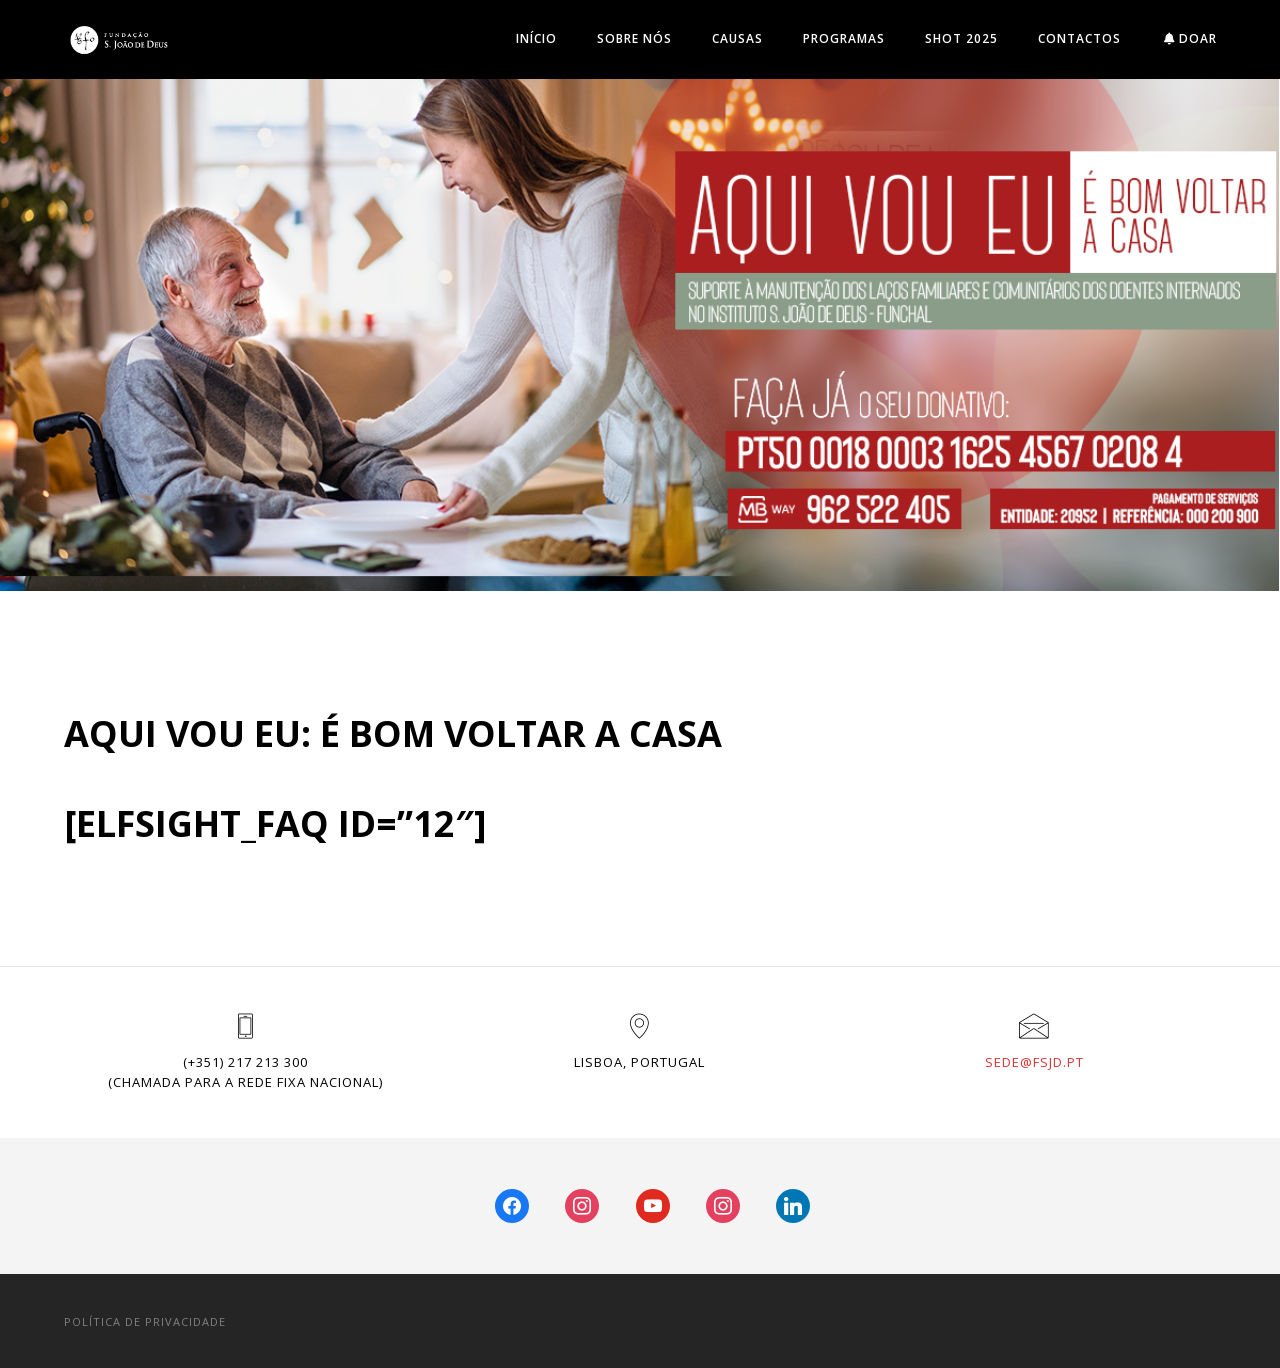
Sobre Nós (634, 38)
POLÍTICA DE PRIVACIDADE (145, 1321)
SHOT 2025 (961, 38)
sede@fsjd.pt (1034, 1062)
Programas (844, 38)
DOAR (1190, 38)
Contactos (1079, 38)
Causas (737, 38)
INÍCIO (536, 38)
